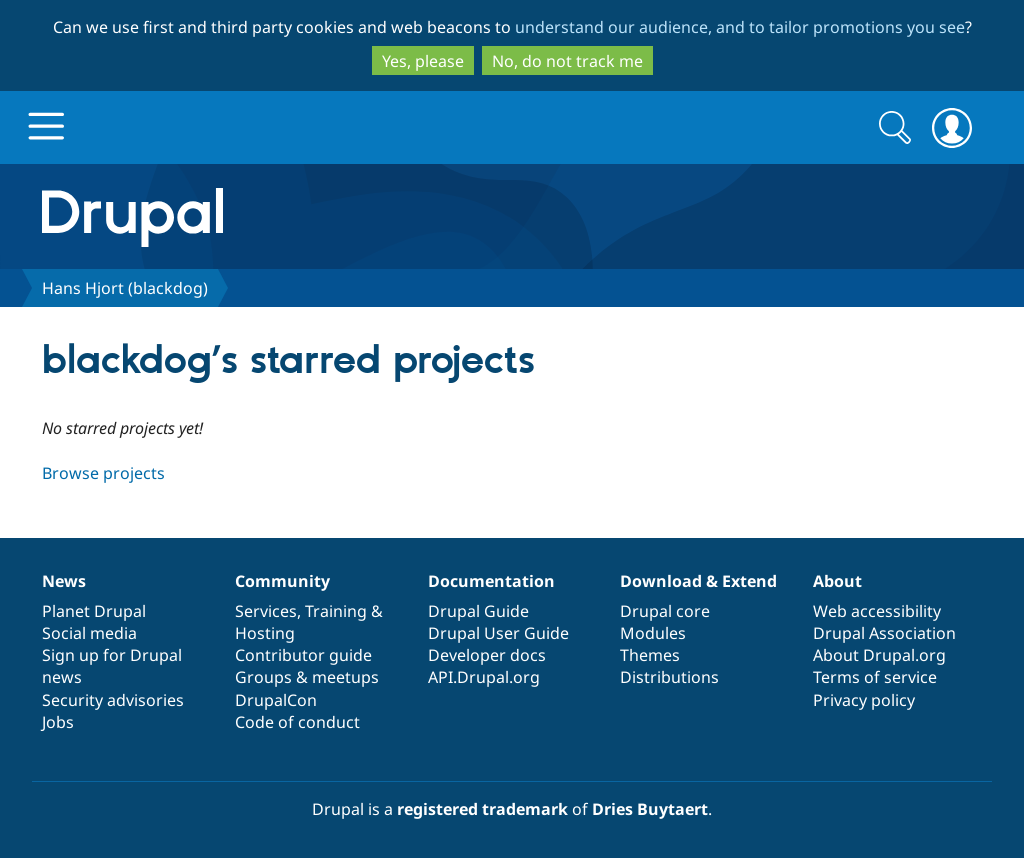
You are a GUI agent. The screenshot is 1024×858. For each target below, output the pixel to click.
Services (266, 611)
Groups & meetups (307, 677)
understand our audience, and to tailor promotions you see (740, 27)
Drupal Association (884, 633)
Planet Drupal (94, 611)
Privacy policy (864, 700)
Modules (653, 633)
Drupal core (665, 611)
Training (336, 611)
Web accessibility (877, 611)
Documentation (491, 581)
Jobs (58, 722)
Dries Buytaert (650, 809)
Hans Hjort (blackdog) (125, 288)
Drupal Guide (478, 611)
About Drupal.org (879, 655)
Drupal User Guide (498, 633)
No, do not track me (567, 61)
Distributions (669, 677)
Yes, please (423, 61)
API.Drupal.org (484, 677)
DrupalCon (276, 700)
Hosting (265, 633)
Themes (650, 655)
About (837, 581)
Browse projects (103, 473)
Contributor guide (303, 655)
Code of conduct (297, 722)
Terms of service (875, 677)
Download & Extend (698, 581)
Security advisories (113, 700)
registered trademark (482, 809)
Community (282, 581)
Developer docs (487, 655)
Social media (89, 633)
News (64, 581)
